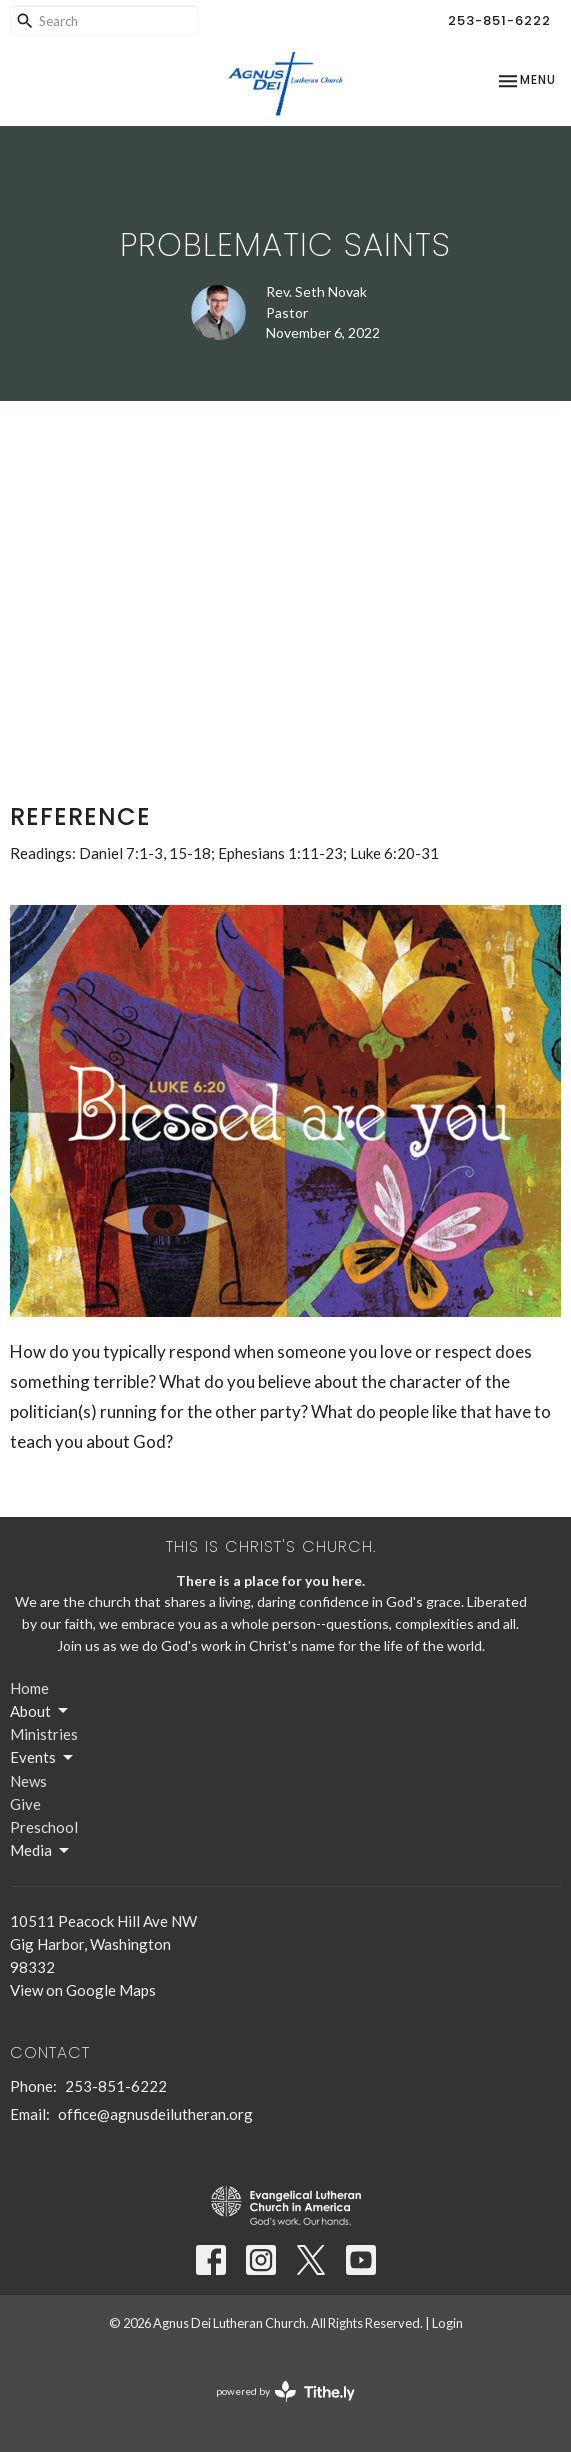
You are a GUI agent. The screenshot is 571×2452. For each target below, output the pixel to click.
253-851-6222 (499, 20)
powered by (285, 2391)
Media (41, 1851)
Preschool (44, 1827)
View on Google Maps (83, 1990)
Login (447, 2323)
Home (29, 1688)
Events (43, 1758)
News (28, 1781)
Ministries (44, 1734)
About (40, 1711)
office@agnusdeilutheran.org (155, 2114)
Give (25, 1804)
